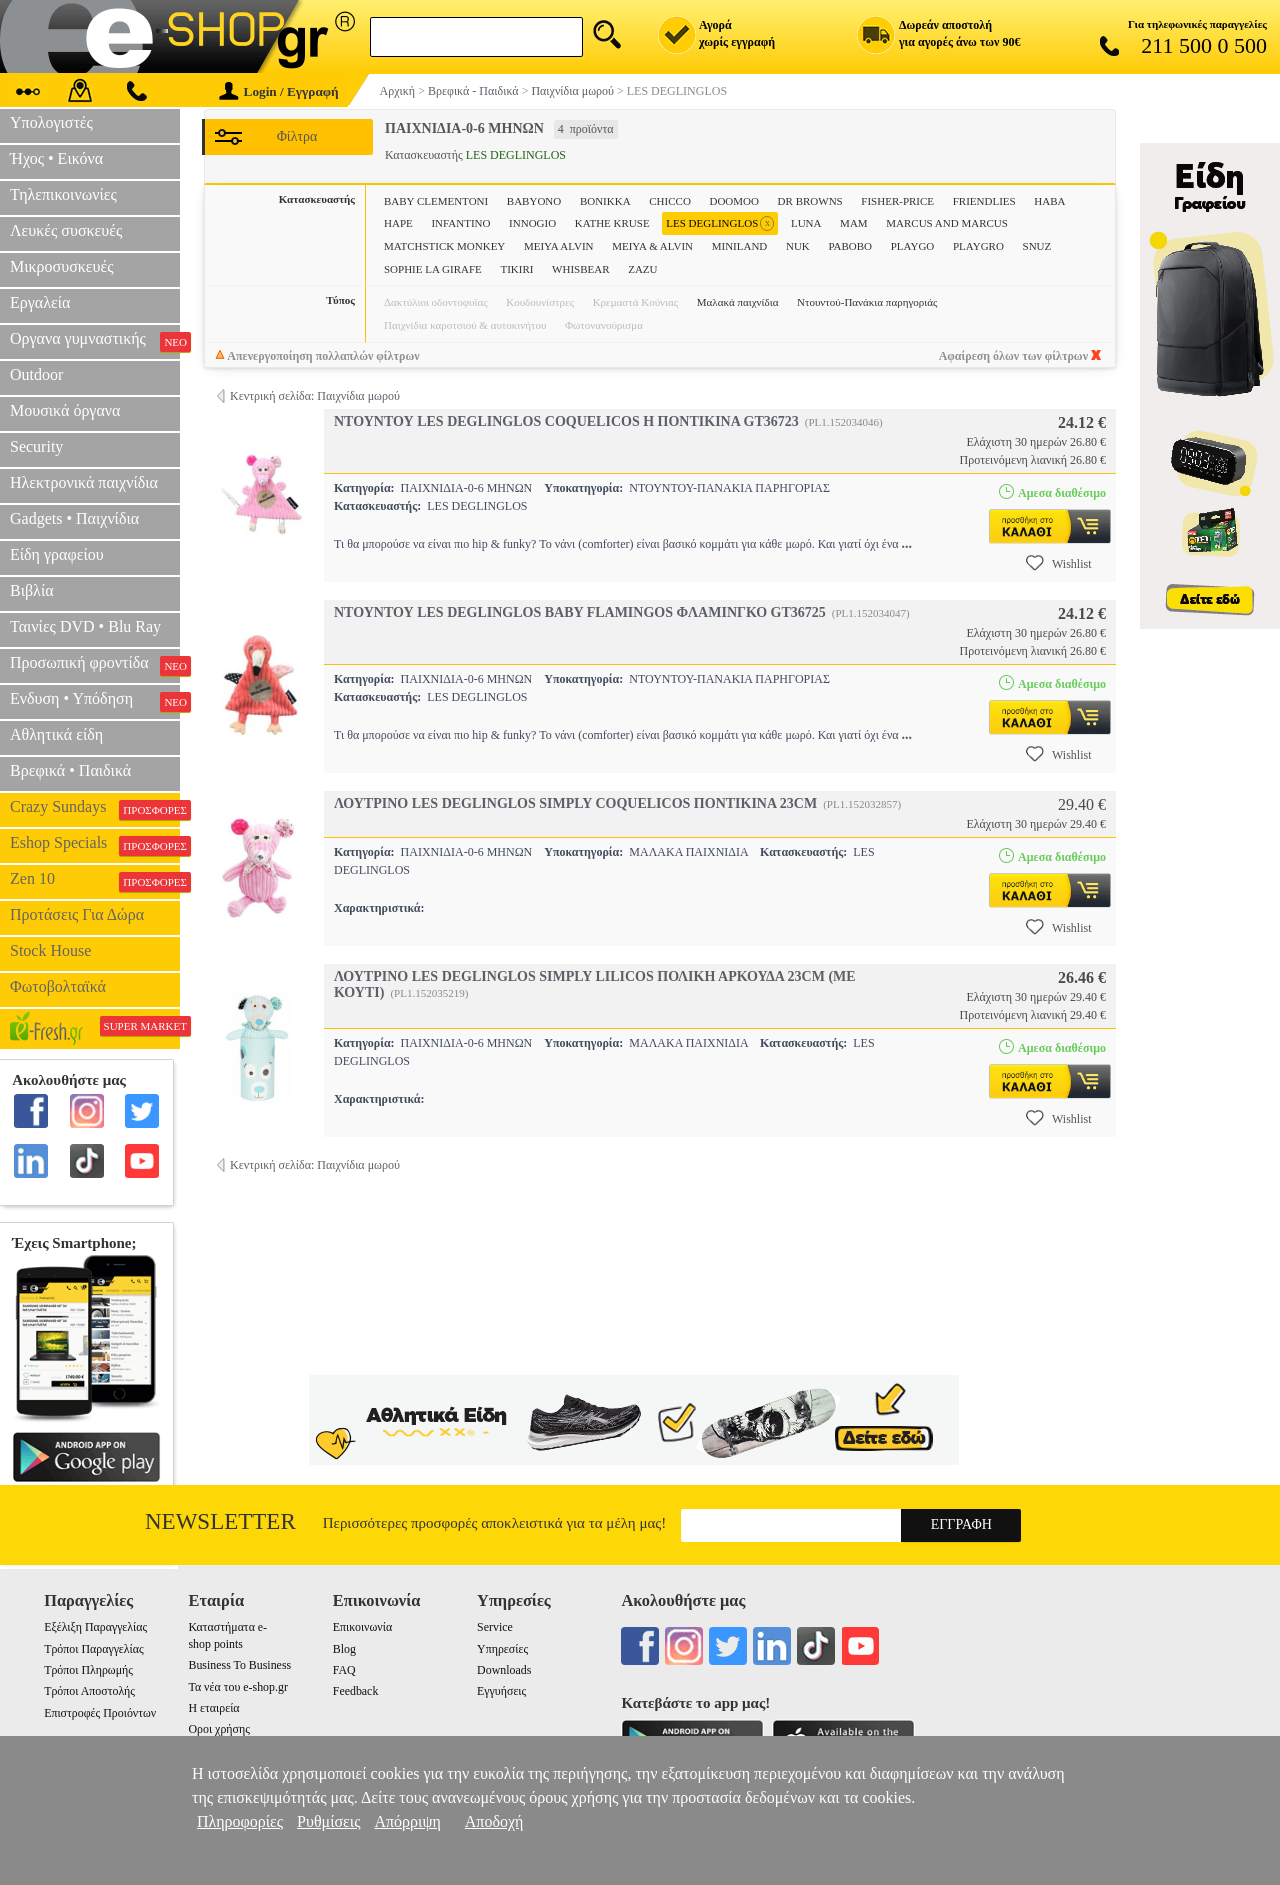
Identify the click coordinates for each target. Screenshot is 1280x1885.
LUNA (806, 223)
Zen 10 (95, 881)
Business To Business (239, 1665)
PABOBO (850, 246)
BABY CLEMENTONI (436, 201)
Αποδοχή (494, 1821)
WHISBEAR (580, 269)
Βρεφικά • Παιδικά (70, 770)
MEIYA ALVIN (559, 246)
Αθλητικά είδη (56, 734)
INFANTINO (460, 223)
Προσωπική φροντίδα (95, 665)
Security (36, 446)
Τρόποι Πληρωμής (88, 1670)
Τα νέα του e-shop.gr (237, 1687)
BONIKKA (605, 201)
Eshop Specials (95, 845)
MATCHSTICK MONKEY (444, 246)
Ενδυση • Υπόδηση (95, 701)
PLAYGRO (978, 246)
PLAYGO (913, 246)
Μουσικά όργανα (65, 410)
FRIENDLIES (984, 201)
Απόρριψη (407, 1821)
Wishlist (1059, 563)
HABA (1049, 201)
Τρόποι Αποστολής (89, 1691)
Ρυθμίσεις (328, 1821)
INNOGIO (532, 223)
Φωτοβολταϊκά (58, 986)
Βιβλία (32, 590)
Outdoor (36, 374)
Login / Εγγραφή (279, 91)
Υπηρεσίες (502, 1649)
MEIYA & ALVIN (652, 246)
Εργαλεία (40, 302)
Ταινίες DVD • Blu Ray (85, 626)
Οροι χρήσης (218, 1729)
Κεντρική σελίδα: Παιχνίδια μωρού (315, 396)
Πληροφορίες (240, 1821)
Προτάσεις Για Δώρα (77, 914)
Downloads (504, 1670)
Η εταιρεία (213, 1708)
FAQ (344, 1670)
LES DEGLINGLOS (720, 223)
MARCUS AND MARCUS (947, 223)
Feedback (356, 1691)
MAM (854, 223)
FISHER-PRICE (897, 201)
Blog (344, 1649)
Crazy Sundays (95, 809)
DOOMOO (734, 201)
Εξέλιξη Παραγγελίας (95, 1627)
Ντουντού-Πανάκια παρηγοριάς (867, 302)
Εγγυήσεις (501, 1691)
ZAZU (642, 269)
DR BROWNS (810, 201)
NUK (798, 246)
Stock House (50, 950)
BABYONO (534, 201)
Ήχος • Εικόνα (56, 158)
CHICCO (670, 201)
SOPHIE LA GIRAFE (433, 269)
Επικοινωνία (362, 1627)
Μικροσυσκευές (62, 266)
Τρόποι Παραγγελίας (93, 1649)
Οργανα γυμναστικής (95, 341)
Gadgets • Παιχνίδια (74, 518)
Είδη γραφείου (57, 554)
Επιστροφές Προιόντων (100, 1713)
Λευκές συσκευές (66, 230)
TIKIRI (516, 269)
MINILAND (740, 246)
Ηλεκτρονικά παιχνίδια (84, 482)
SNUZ (1037, 246)
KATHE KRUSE (612, 223)
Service (495, 1627)
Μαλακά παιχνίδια (738, 302)
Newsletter (220, 1521)
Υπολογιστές (51, 122)
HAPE (398, 223)
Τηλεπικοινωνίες (63, 194)
